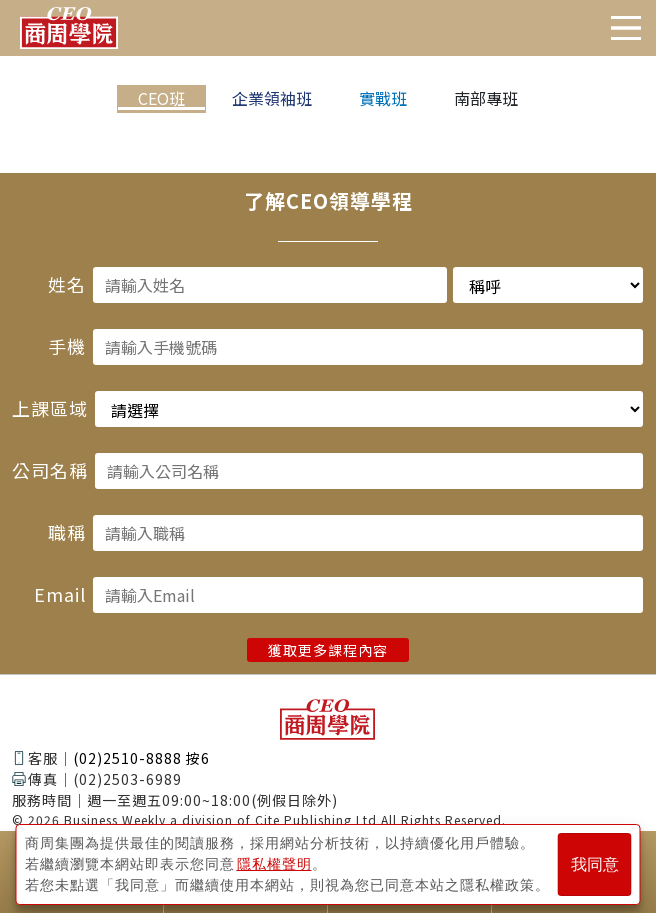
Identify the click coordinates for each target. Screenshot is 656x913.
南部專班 (486, 98)
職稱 (67, 532)
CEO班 (161, 98)
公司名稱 (50, 470)
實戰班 (383, 98)
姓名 (67, 284)
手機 (67, 346)
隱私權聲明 (274, 864)
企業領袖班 (272, 98)
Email (60, 594)
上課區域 (50, 408)
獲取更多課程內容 (328, 650)
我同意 (595, 864)
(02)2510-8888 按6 (141, 758)
